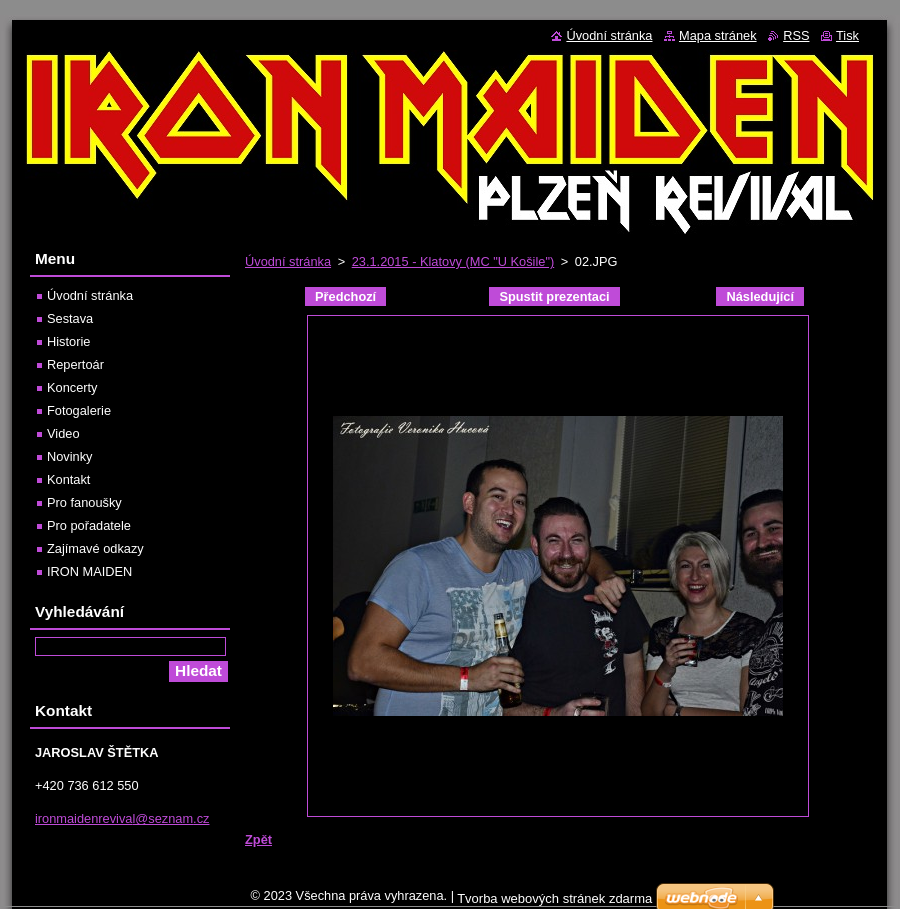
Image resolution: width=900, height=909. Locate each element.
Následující (760, 296)
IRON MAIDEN (89, 571)
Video (63, 433)
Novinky (70, 456)
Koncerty (72, 387)
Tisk (847, 35)
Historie (68, 341)
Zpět (258, 839)
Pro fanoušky (84, 502)
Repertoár (75, 364)
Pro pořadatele (89, 525)
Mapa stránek (718, 35)
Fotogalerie (79, 410)
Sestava (70, 318)
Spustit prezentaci (554, 296)
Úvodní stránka (288, 261)
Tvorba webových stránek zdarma (554, 898)
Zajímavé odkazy (95, 548)
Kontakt (68, 479)
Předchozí (345, 296)
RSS (796, 35)
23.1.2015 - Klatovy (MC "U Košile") (453, 261)
